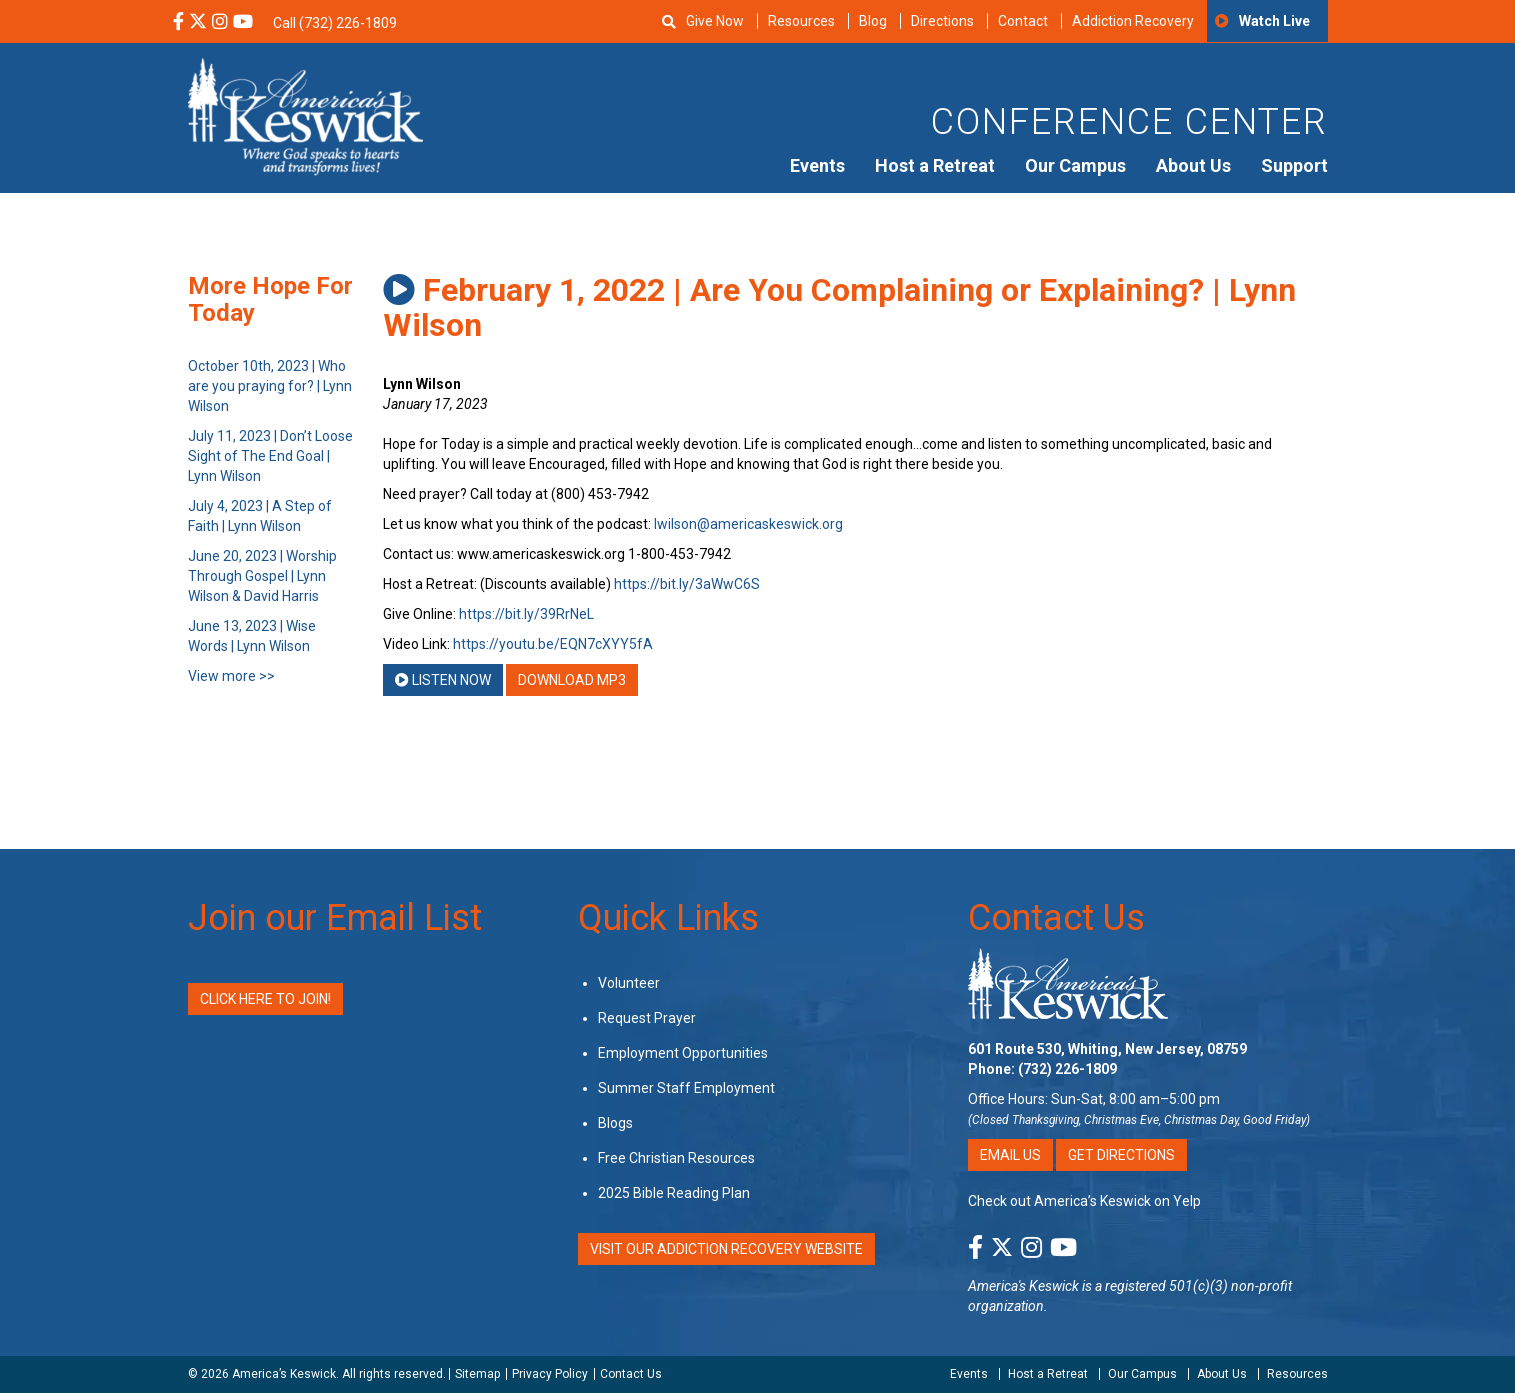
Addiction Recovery (1133, 21)
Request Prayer (647, 1018)
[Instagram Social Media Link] (220, 23)
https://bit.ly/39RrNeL (526, 614)
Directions (942, 21)
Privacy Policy (550, 1374)
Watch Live (1274, 21)
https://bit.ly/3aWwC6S (687, 584)
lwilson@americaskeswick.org (748, 524)
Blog (873, 21)
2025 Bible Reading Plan (674, 1193)
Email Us (1010, 1155)
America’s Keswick (284, 1374)
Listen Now (443, 680)
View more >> (231, 676)
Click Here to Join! (265, 999)
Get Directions (1121, 1155)
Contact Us (1056, 918)
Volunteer (629, 983)
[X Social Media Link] (198, 23)
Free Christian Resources (676, 1158)
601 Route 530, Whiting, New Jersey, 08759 (1107, 1049)
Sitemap (477, 1374)
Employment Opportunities (683, 1053)
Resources (801, 21)
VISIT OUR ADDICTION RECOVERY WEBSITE (726, 1249)
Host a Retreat (935, 165)
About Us (1193, 165)
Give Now (715, 21)
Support (1294, 165)
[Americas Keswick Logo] (305, 115)
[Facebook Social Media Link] (178, 23)
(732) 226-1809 (1067, 1069)
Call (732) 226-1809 (335, 23)
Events (817, 165)
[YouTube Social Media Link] (243, 23)
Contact (1023, 21)
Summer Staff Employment (686, 1088)
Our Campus (1075, 165)
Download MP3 (572, 680)
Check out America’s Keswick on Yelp (1084, 1201)
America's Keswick (1023, 1286)
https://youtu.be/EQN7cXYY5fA (553, 644)
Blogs (615, 1123)
